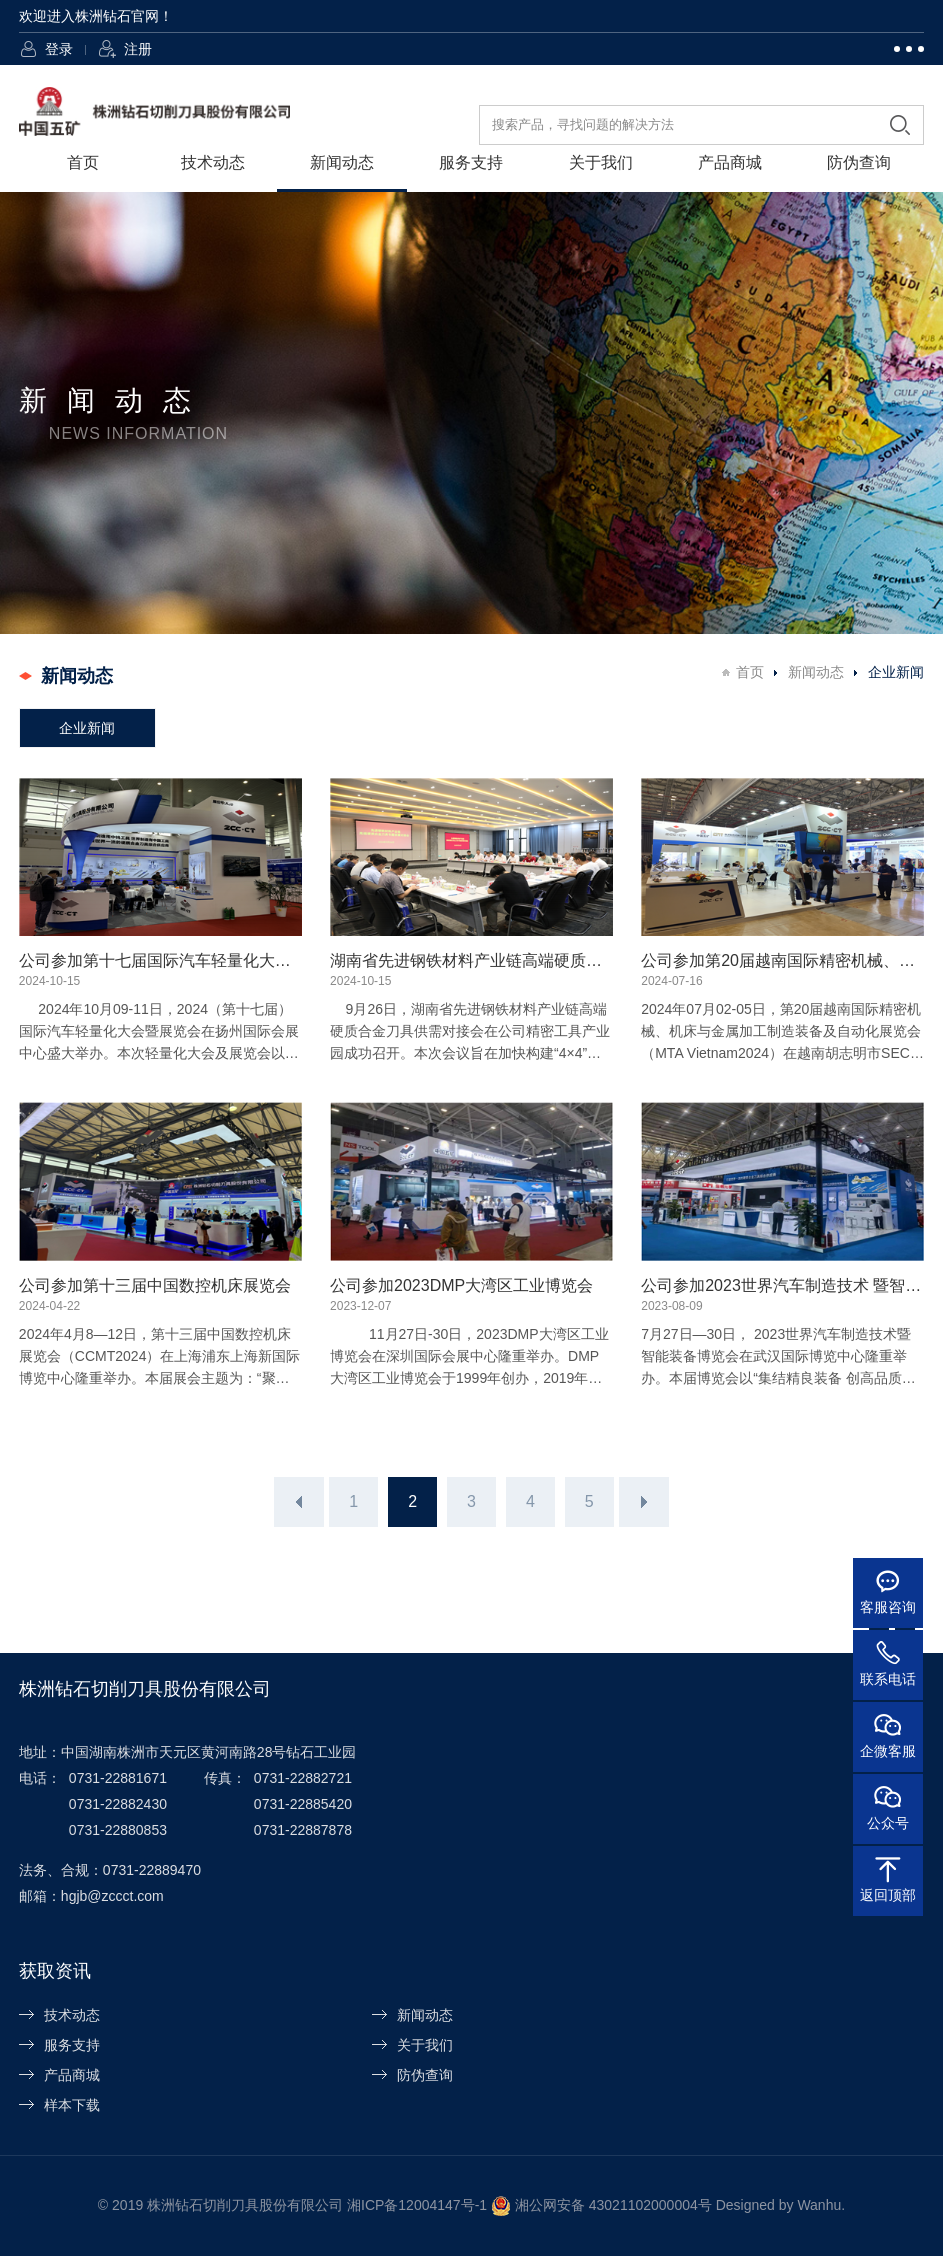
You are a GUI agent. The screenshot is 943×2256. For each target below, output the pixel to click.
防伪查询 (859, 162)
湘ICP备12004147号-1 (417, 2205)
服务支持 (471, 162)
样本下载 (72, 2105)
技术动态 (213, 162)
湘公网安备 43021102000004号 (613, 2205)
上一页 (299, 1502)
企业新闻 (87, 728)
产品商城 (730, 162)
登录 (59, 49)
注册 (138, 49)
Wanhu (819, 2205)
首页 (83, 162)
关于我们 (601, 162)
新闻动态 (342, 162)
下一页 (644, 1502)
